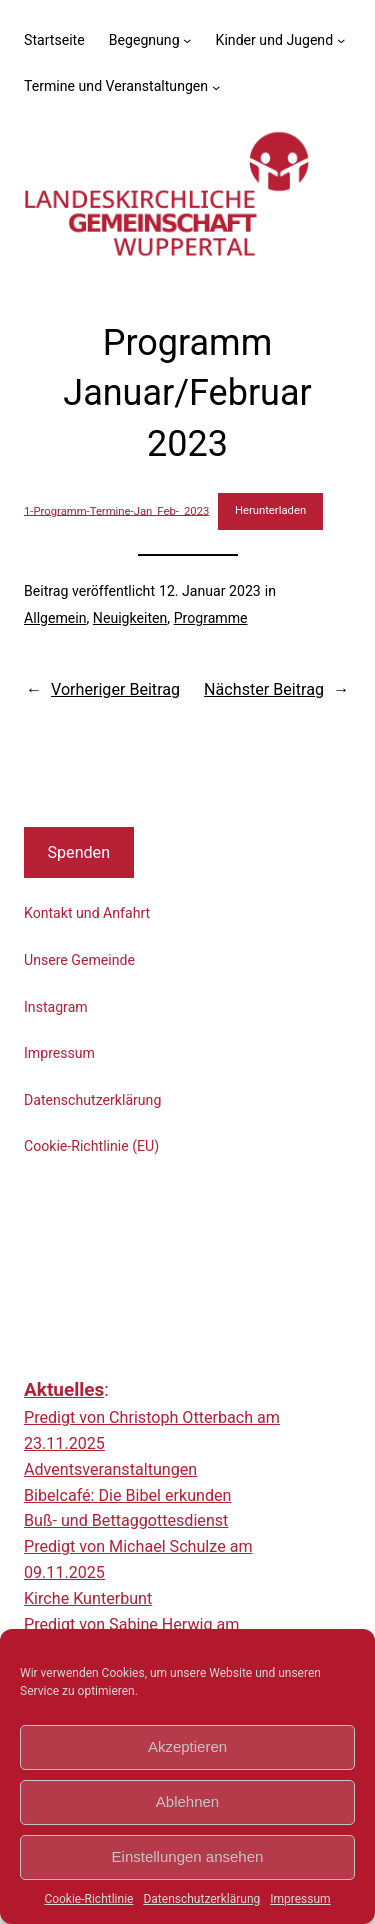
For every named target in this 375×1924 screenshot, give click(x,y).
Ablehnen (187, 1801)
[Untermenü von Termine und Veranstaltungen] (216, 86)
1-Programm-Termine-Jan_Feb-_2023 (116, 510)
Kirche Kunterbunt (88, 1598)
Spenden (78, 852)
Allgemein (55, 618)
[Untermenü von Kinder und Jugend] (341, 40)
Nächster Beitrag (264, 689)
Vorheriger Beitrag (115, 689)
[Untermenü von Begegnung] (187, 40)
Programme (211, 618)
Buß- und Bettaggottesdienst (126, 1520)
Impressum (300, 1899)
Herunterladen (270, 510)
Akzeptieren (187, 1746)
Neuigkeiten (130, 618)
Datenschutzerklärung (201, 1899)
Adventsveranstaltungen (110, 1469)
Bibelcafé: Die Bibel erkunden (127, 1495)
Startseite (54, 40)
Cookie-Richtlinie (88, 1899)
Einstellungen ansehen (188, 1856)
